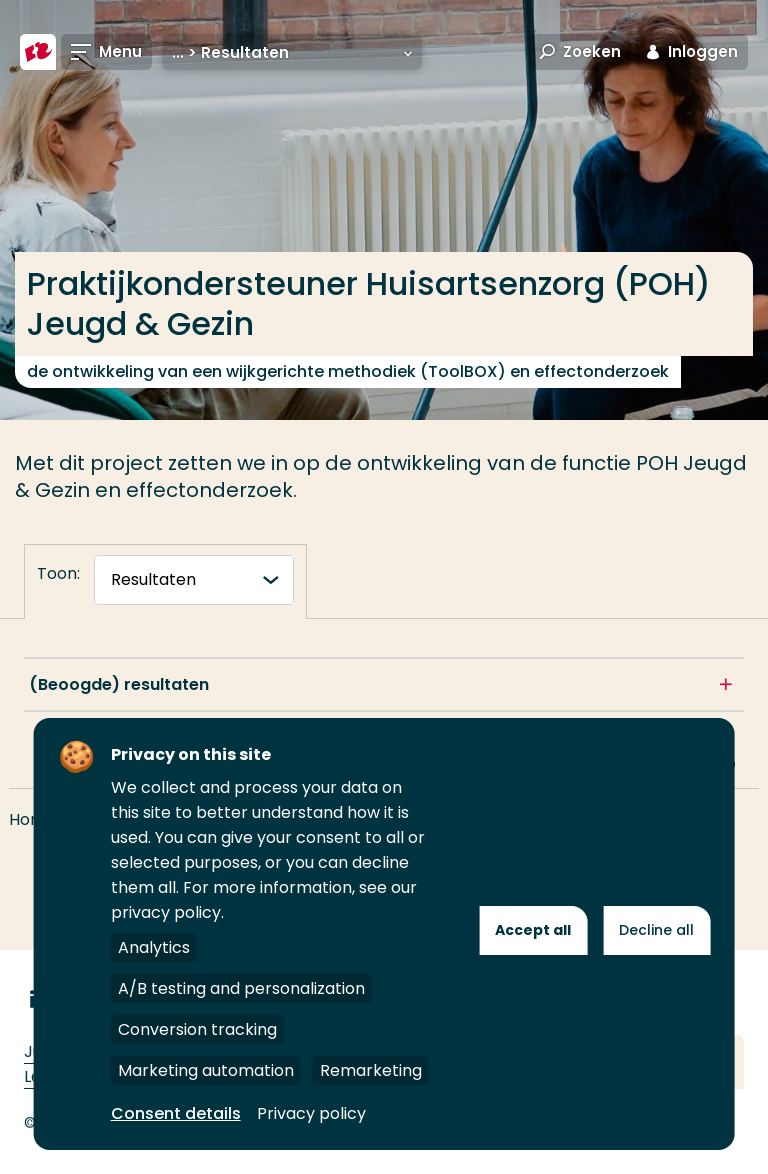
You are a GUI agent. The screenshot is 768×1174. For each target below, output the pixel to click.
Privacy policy (311, 1113)
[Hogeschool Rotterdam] (38, 52)
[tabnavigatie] (194, 580)
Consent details (176, 1113)
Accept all (533, 930)
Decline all (656, 930)
